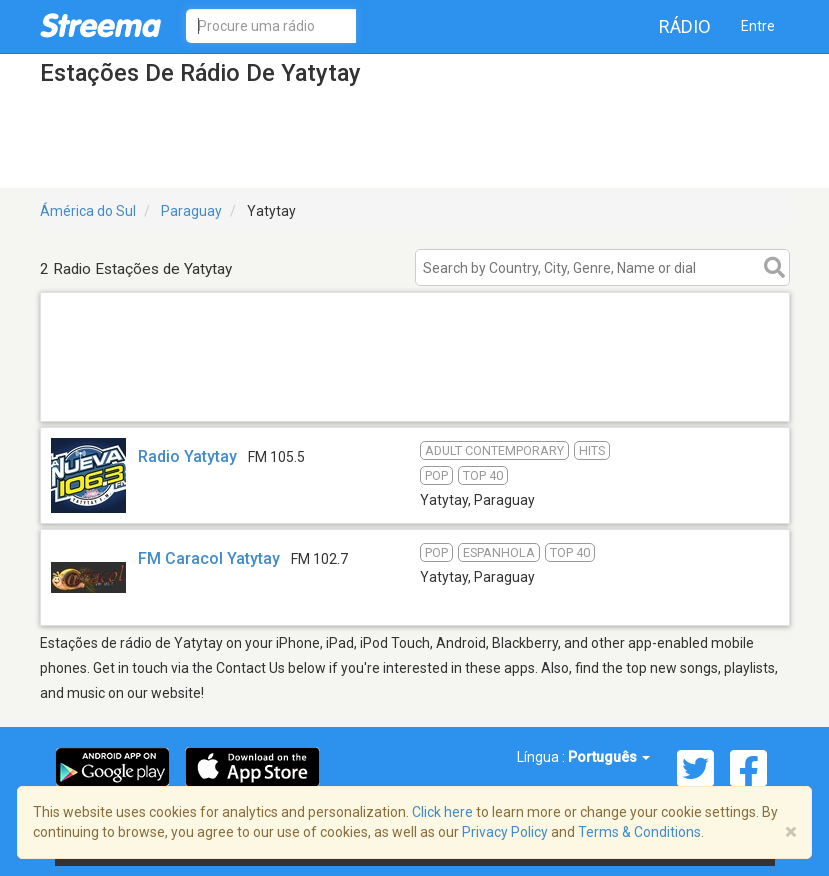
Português (609, 757)
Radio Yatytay (187, 456)
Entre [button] (758, 26)
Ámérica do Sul (88, 211)
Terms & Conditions (639, 832)
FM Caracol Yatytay (209, 558)
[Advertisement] (415, 395)
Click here (442, 812)
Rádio (685, 26)
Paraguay (191, 211)
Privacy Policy (505, 832)
